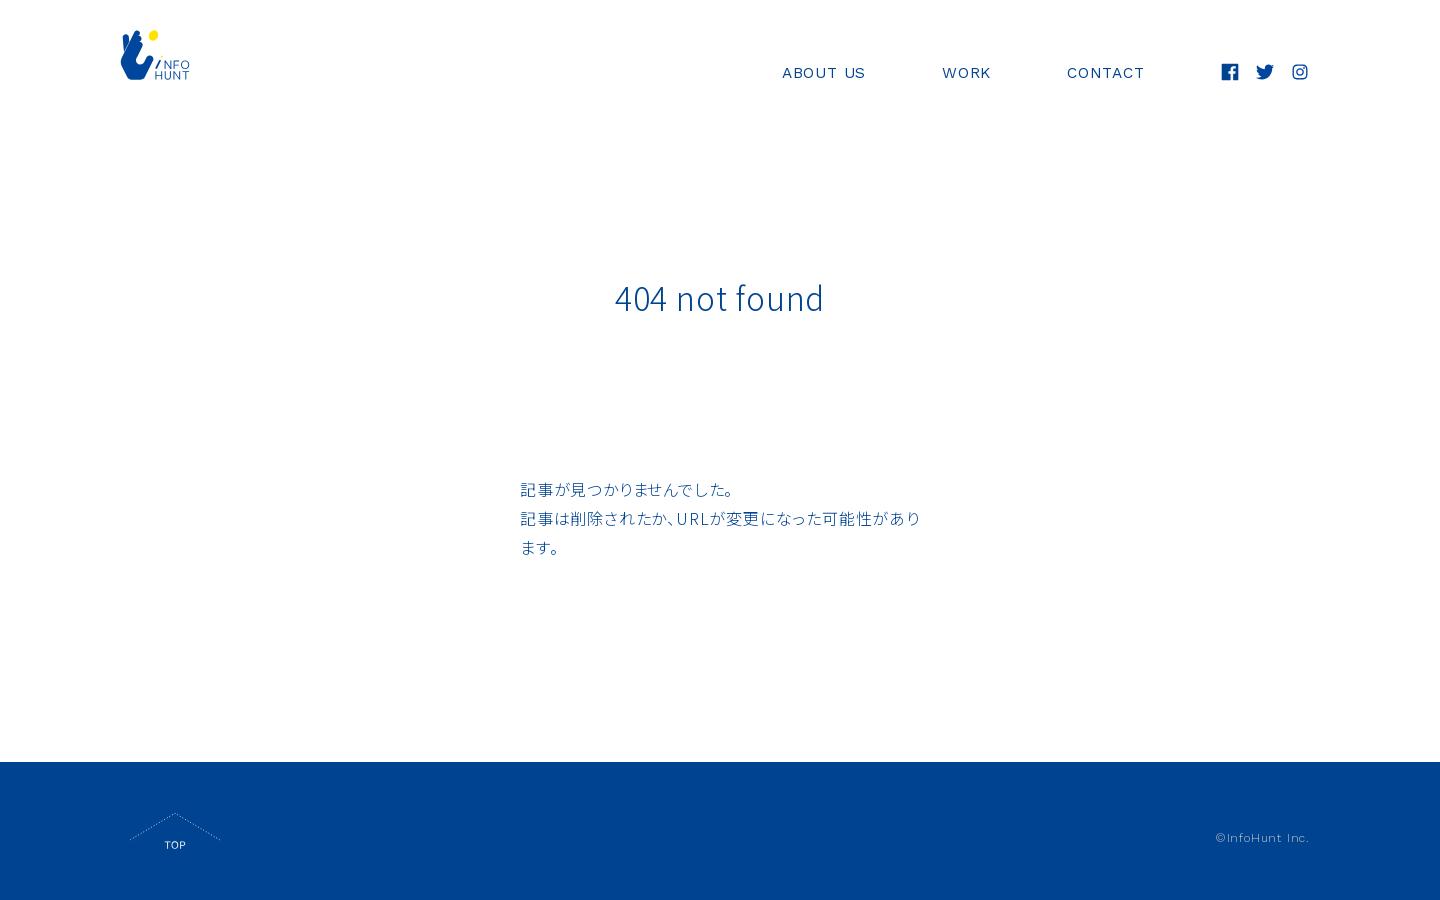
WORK (961, 73)
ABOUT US (816, 73)
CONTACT (1103, 73)
